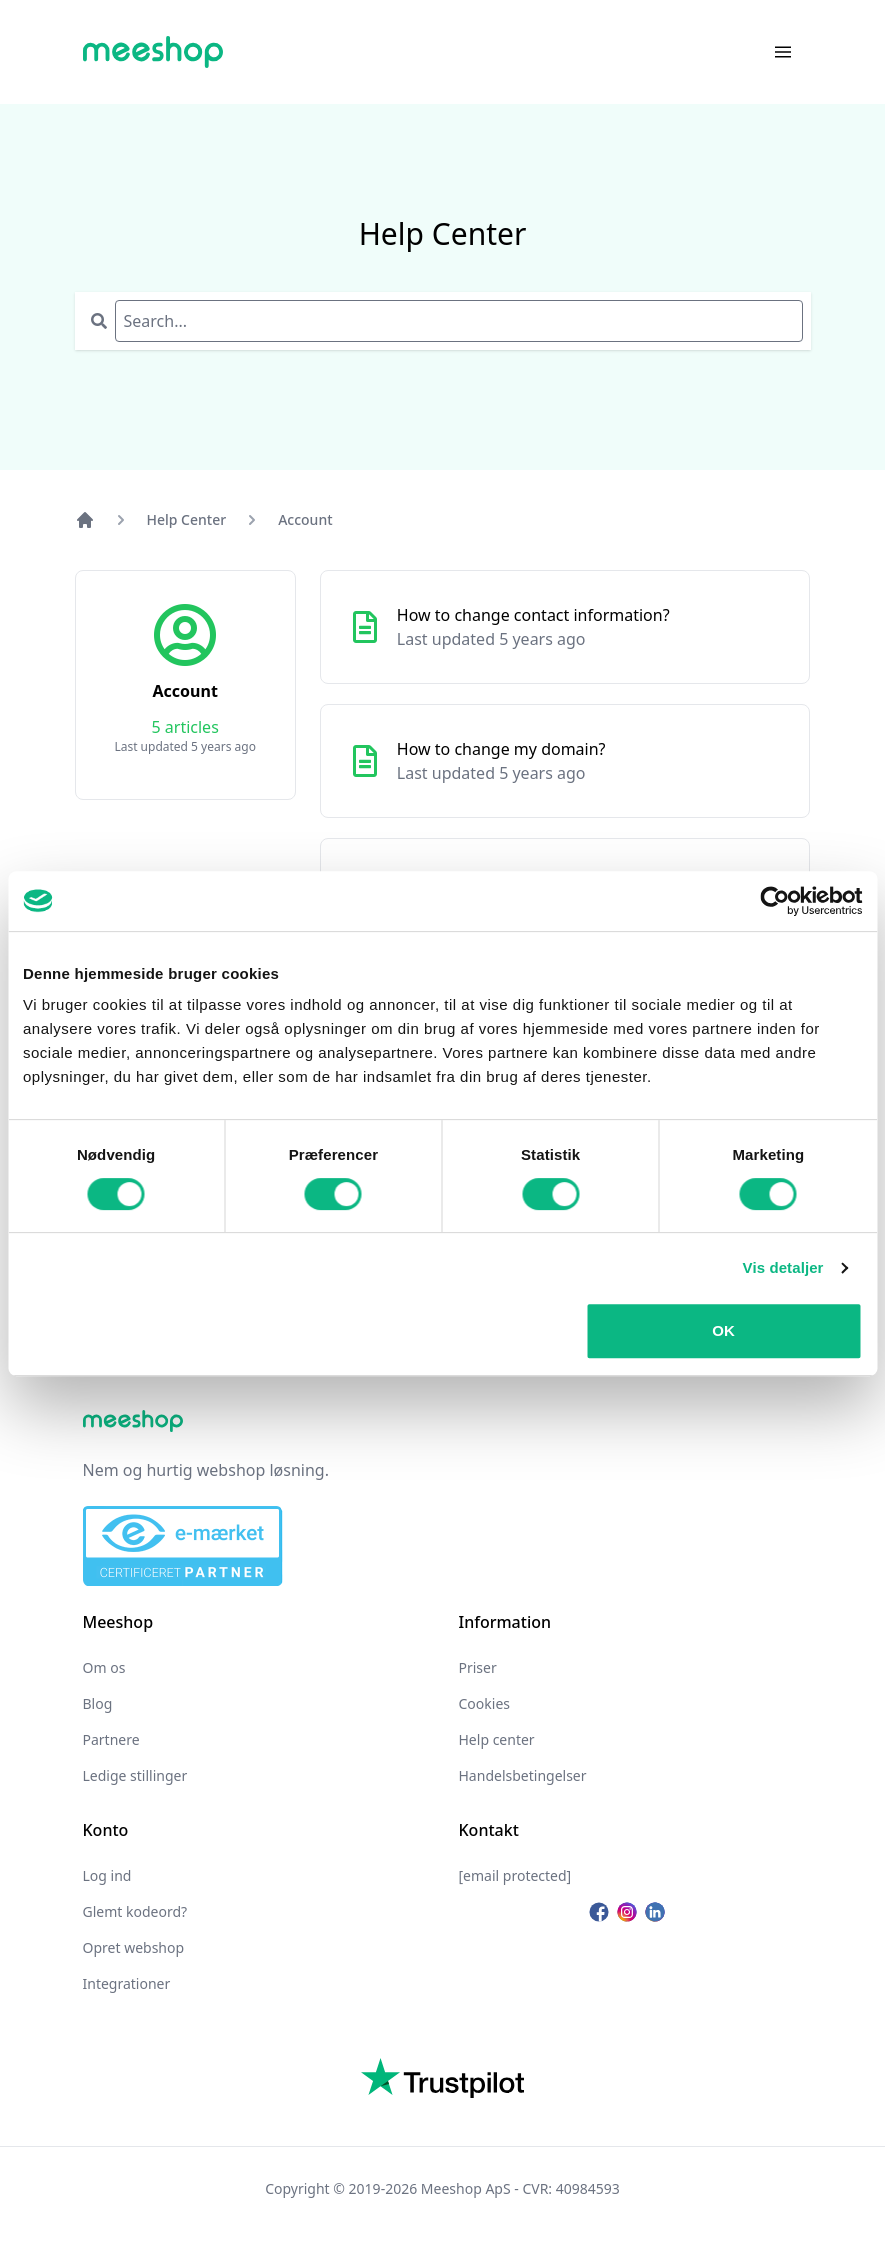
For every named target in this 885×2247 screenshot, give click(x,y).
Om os (104, 1667)
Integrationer (127, 1983)
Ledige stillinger (135, 1775)
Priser (478, 1667)
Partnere (111, 1739)
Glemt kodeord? (135, 1911)
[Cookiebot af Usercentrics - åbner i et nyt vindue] (774, 901)
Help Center (187, 519)
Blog (98, 1703)
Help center (497, 1739)
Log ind (107, 1875)
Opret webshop (134, 1947)
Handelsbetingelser (523, 1775)
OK (723, 1330)
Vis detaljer (783, 1267)
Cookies (484, 1703)
